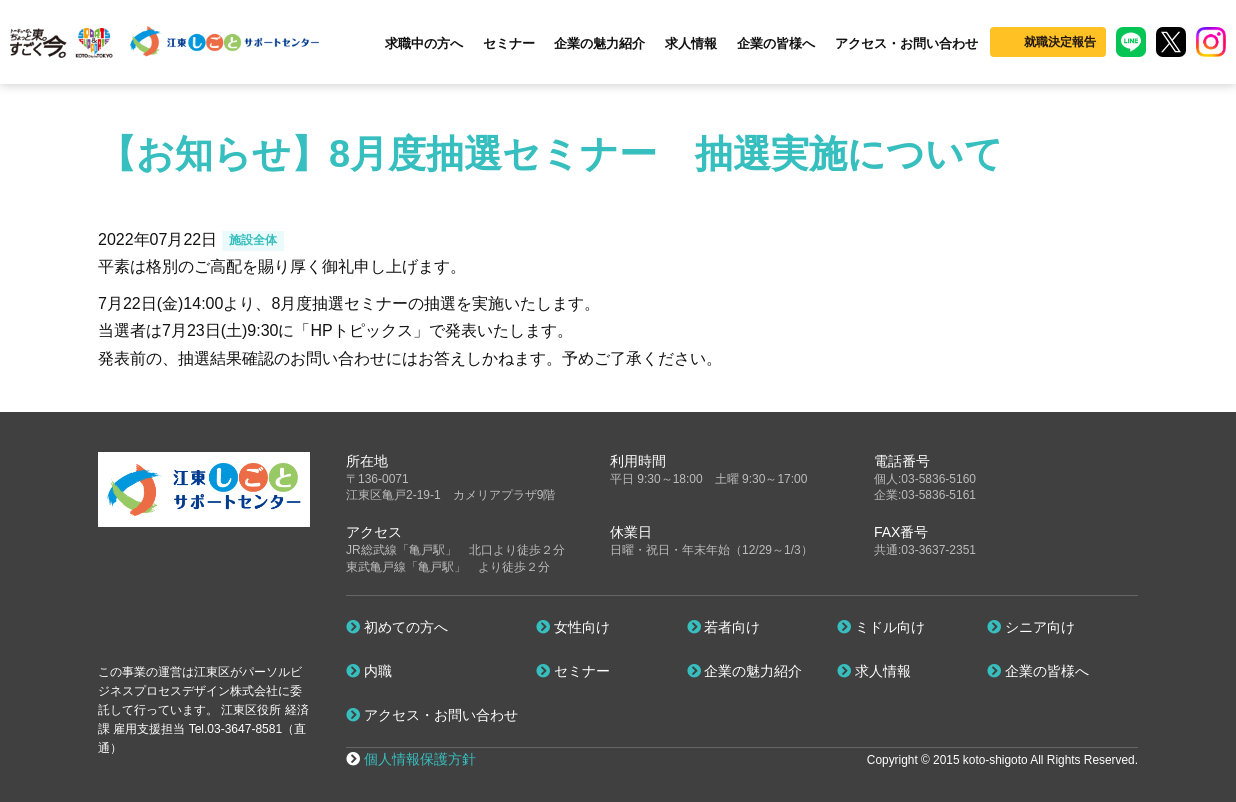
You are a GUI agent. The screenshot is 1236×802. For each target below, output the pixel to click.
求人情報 (691, 43)
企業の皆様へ (776, 43)
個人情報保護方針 (420, 759)
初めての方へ (397, 627)
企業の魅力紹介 (599, 43)
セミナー (509, 43)
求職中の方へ (424, 43)
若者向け (724, 627)
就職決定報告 (1060, 42)
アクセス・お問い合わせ (906, 43)
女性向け (573, 627)
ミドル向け (881, 627)
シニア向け (1031, 627)
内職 (369, 671)
